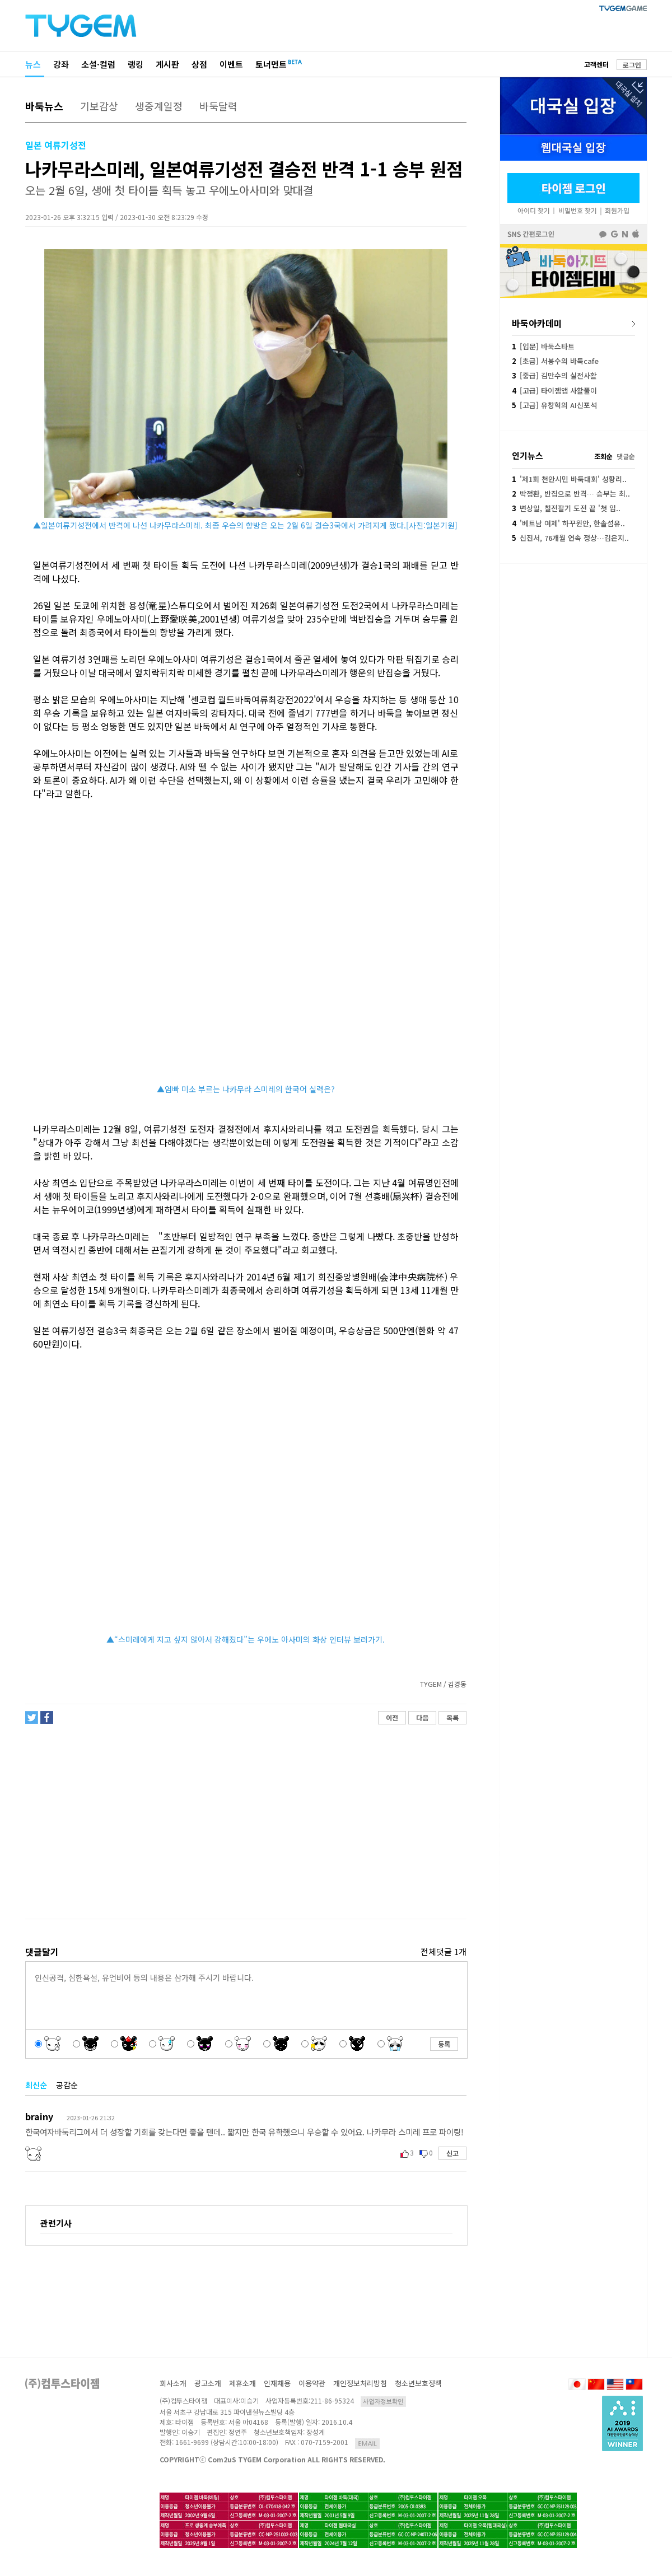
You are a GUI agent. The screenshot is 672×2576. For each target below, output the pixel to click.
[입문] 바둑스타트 (543, 346)
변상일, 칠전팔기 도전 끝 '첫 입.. (566, 508)
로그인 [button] (632, 64)
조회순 (603, 456)
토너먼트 (271, 64)
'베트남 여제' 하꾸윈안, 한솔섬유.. (568, 523)
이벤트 (231, 64)
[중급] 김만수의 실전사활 (554, 375)
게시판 (167, 64)
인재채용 (277, 2383)
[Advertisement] (245, 1822)
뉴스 (33, 64)
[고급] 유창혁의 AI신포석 (554, 405)
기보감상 (99, 106)
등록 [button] (444, 2044)
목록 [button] (452, 1717)
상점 (199, 64)
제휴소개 (242, 2383)
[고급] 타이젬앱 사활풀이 (554, 390)
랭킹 (135, 64)
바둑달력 (218, 106)
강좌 (61, 64)
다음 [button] (422, 1717)
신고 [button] (452, 2153)
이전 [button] (392, 1717)
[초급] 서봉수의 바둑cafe (555, 361)
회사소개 (173, 2383)
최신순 (36, 2085)
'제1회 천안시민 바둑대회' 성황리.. (569, 479)
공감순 (67, 2085)
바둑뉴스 (44, 106)
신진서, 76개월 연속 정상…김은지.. (570, 537)
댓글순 (626, 456)
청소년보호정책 (418, 2383)
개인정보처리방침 (360, 2383)
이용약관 (311, 2383)
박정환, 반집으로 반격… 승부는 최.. (571, 493)
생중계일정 (159, 106)
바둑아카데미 (537, 323)
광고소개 (207, 2383)
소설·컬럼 (98, 64)
